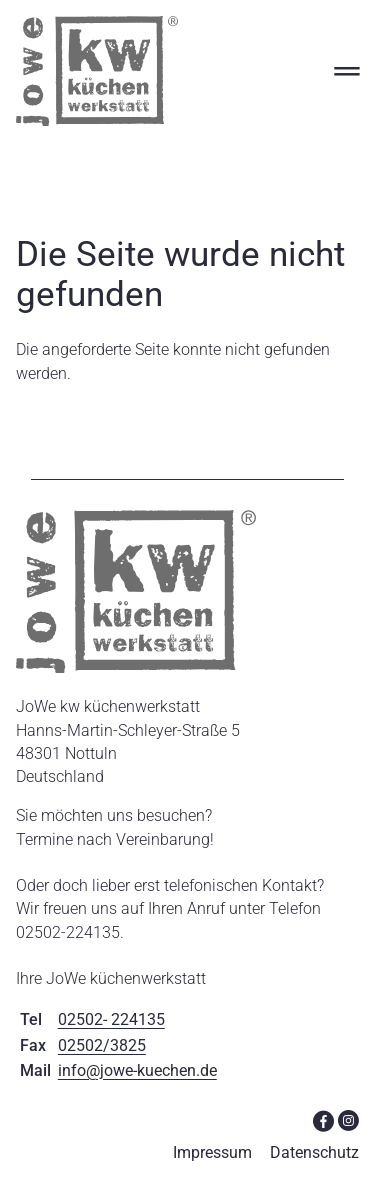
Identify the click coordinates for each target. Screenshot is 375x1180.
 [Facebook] (323, 1119)
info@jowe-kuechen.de (137, 1070)
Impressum (212, 1152)
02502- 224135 (111, 1019)
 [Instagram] (348, 1119)
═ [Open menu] (346, 70)
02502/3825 (102, 1045)
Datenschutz (314, 1152)
